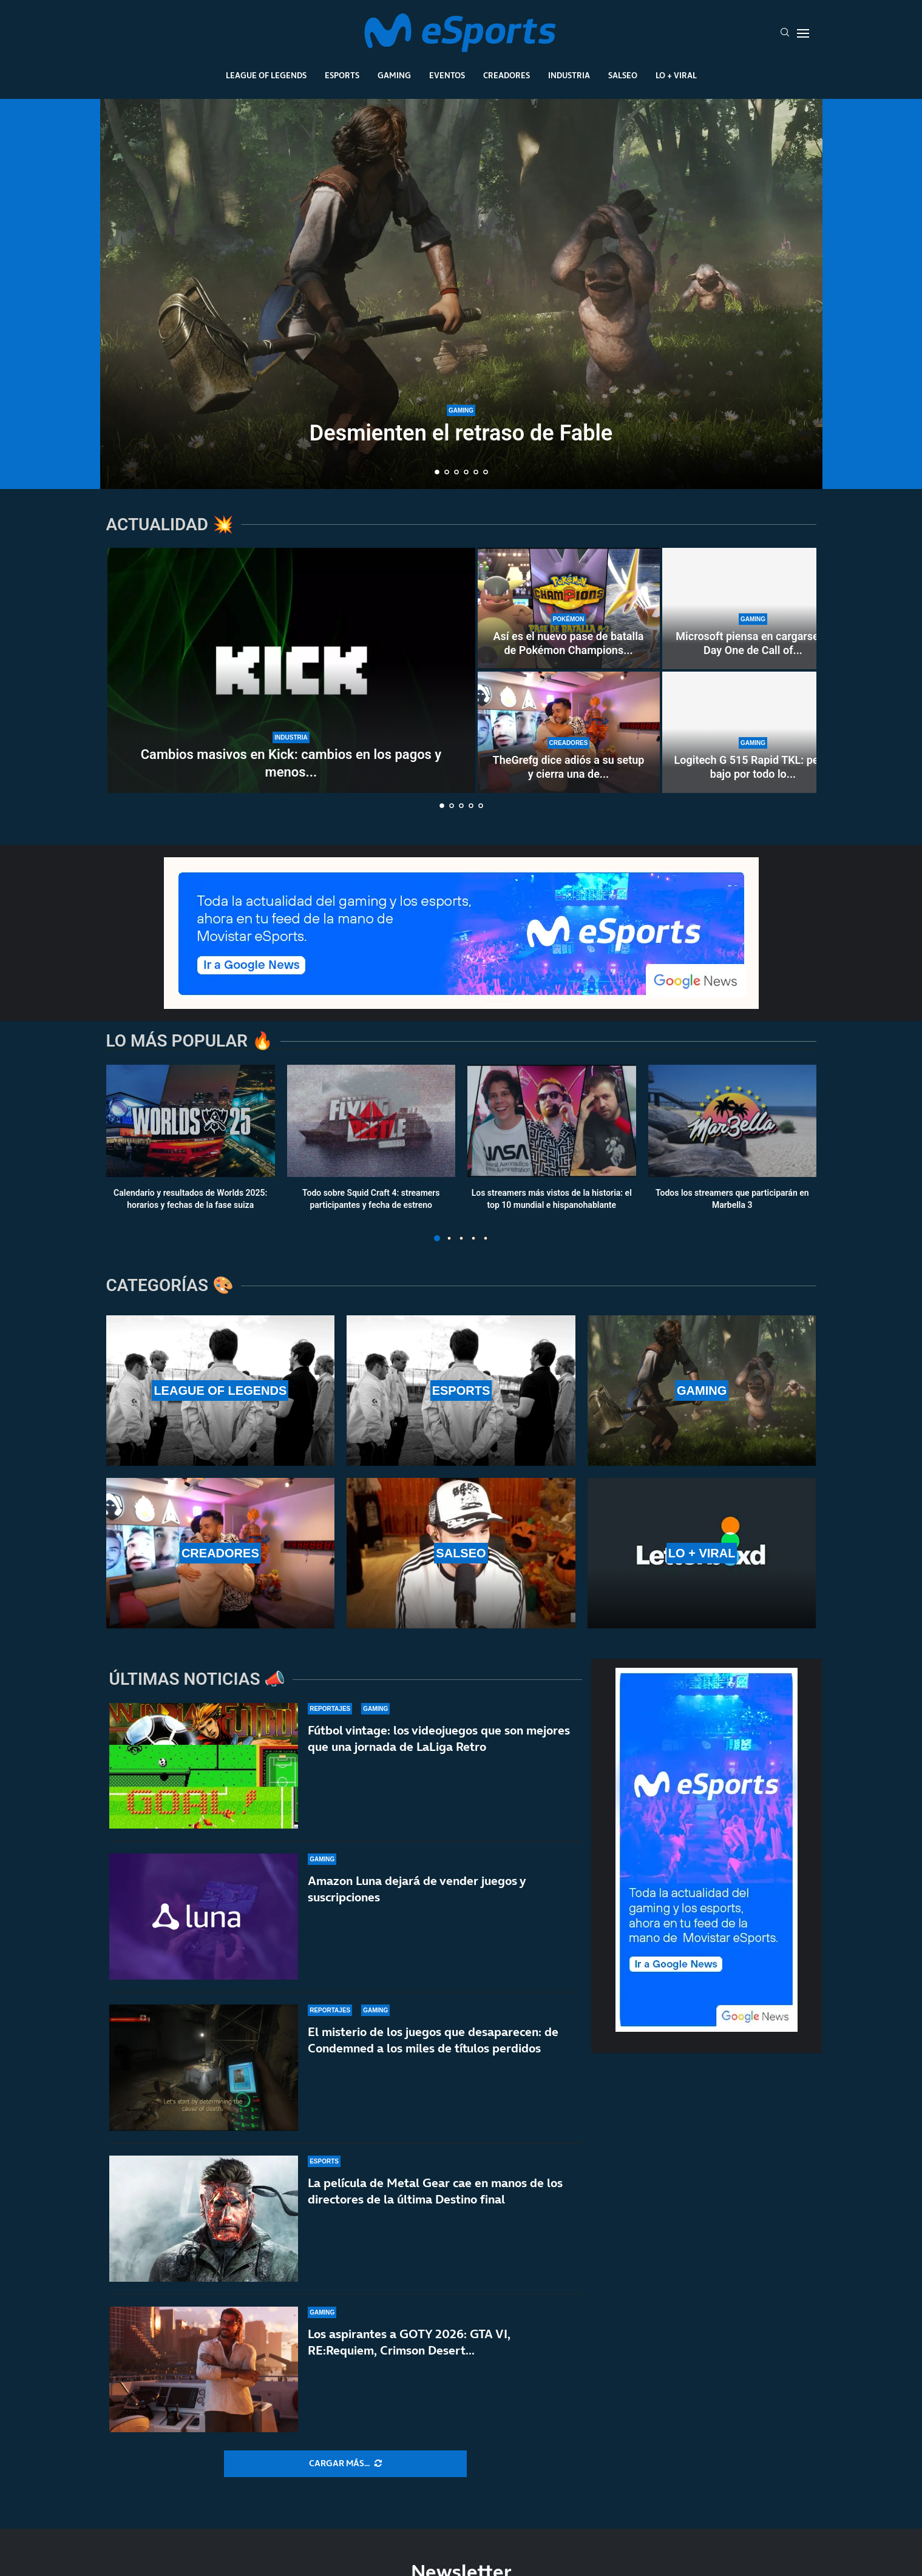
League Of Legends (266, 75)
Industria (569, 75)
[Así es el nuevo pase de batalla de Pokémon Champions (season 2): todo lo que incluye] (569, 608)
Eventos (447, 75)
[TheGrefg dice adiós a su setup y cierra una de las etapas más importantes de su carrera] (569, 732)
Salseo (622, 75)
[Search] (785, 33)
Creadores (506, 75)
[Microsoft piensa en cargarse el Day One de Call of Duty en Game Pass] (753, 608)
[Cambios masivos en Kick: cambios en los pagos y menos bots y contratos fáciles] (291, 670)
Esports (342, 75)
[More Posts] (345, 2463)
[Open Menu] (803, 33)
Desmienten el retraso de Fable (461, 433)
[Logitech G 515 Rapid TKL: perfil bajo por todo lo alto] (753, 732)
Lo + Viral (676, 75)
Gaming (394, 75)
